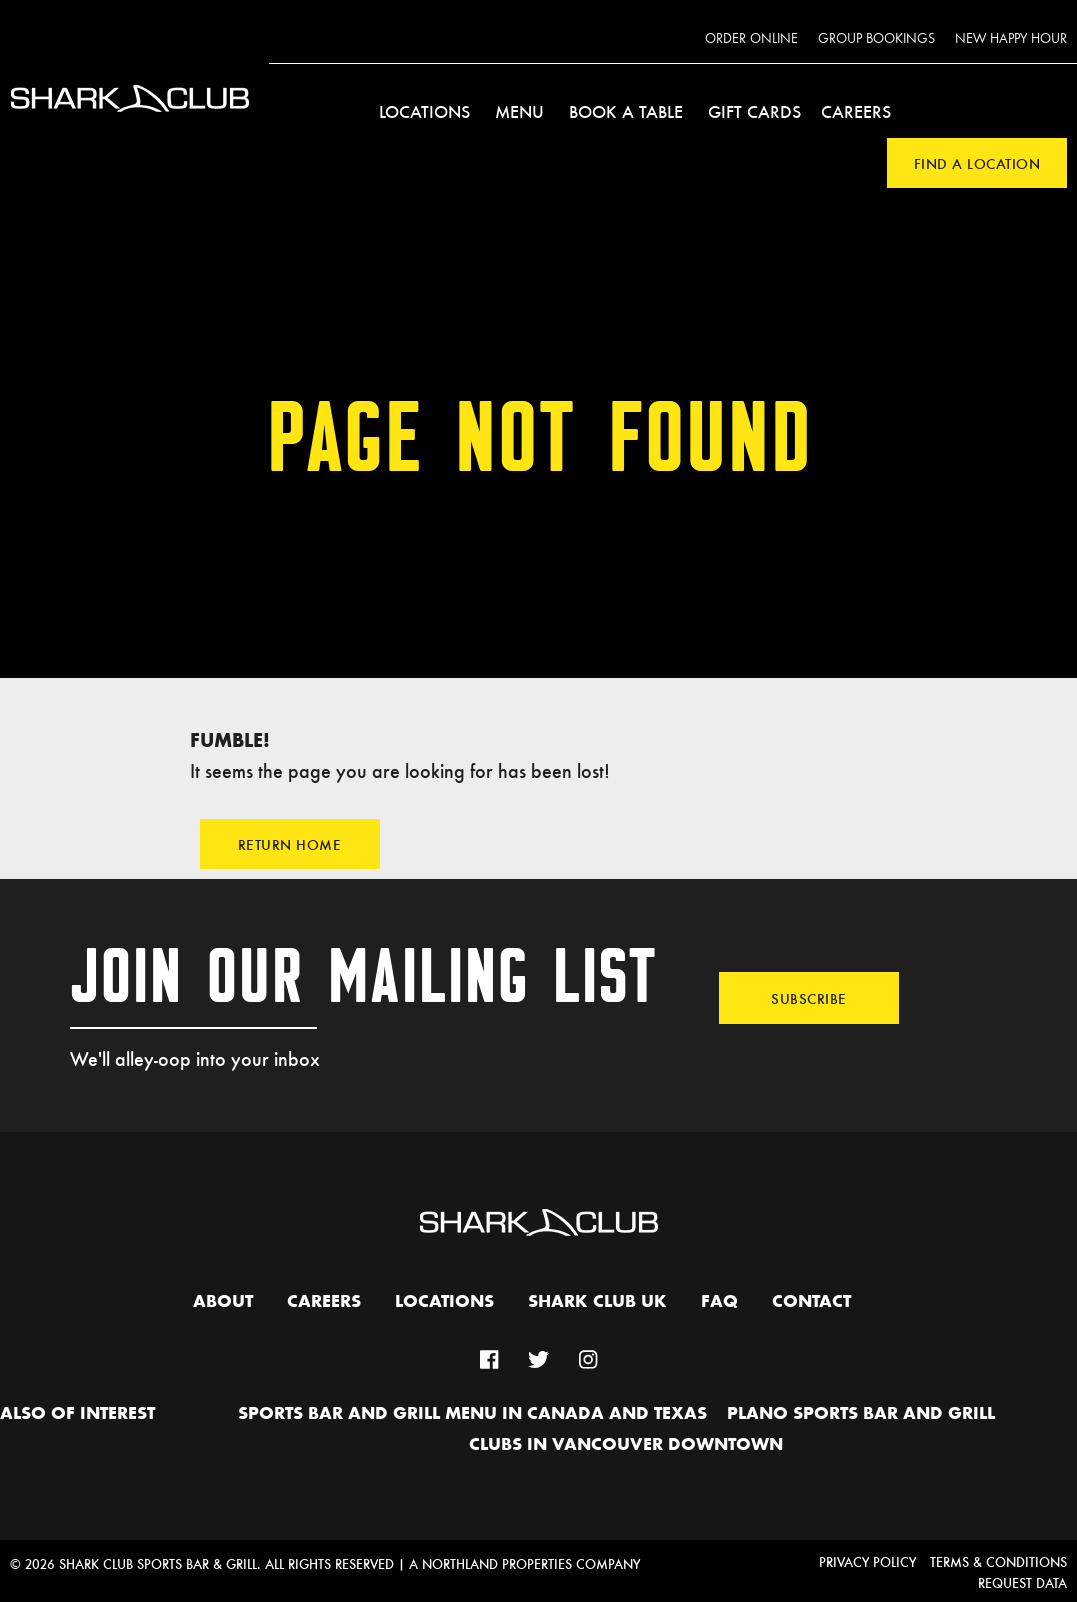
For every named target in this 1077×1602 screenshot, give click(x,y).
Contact (811, 1302)
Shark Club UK (597, 1302)
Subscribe (809, 998)
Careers (856, 111)
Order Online (751, 39)
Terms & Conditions (998, 1561)
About (223, 1302)
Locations (424, 111)
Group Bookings (876, 39)
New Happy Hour (1011, 39)
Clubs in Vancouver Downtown (626, 1445)
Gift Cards (754, 111)
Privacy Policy (867, 1561)
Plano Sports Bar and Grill (861, 1414)
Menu (519, 111)
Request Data (1022, 1582)
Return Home (290, 844)
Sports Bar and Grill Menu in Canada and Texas (472, 1414)
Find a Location (977, 163)
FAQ (719, 1302)
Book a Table (626, 111)
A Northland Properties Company (524, 1563)
